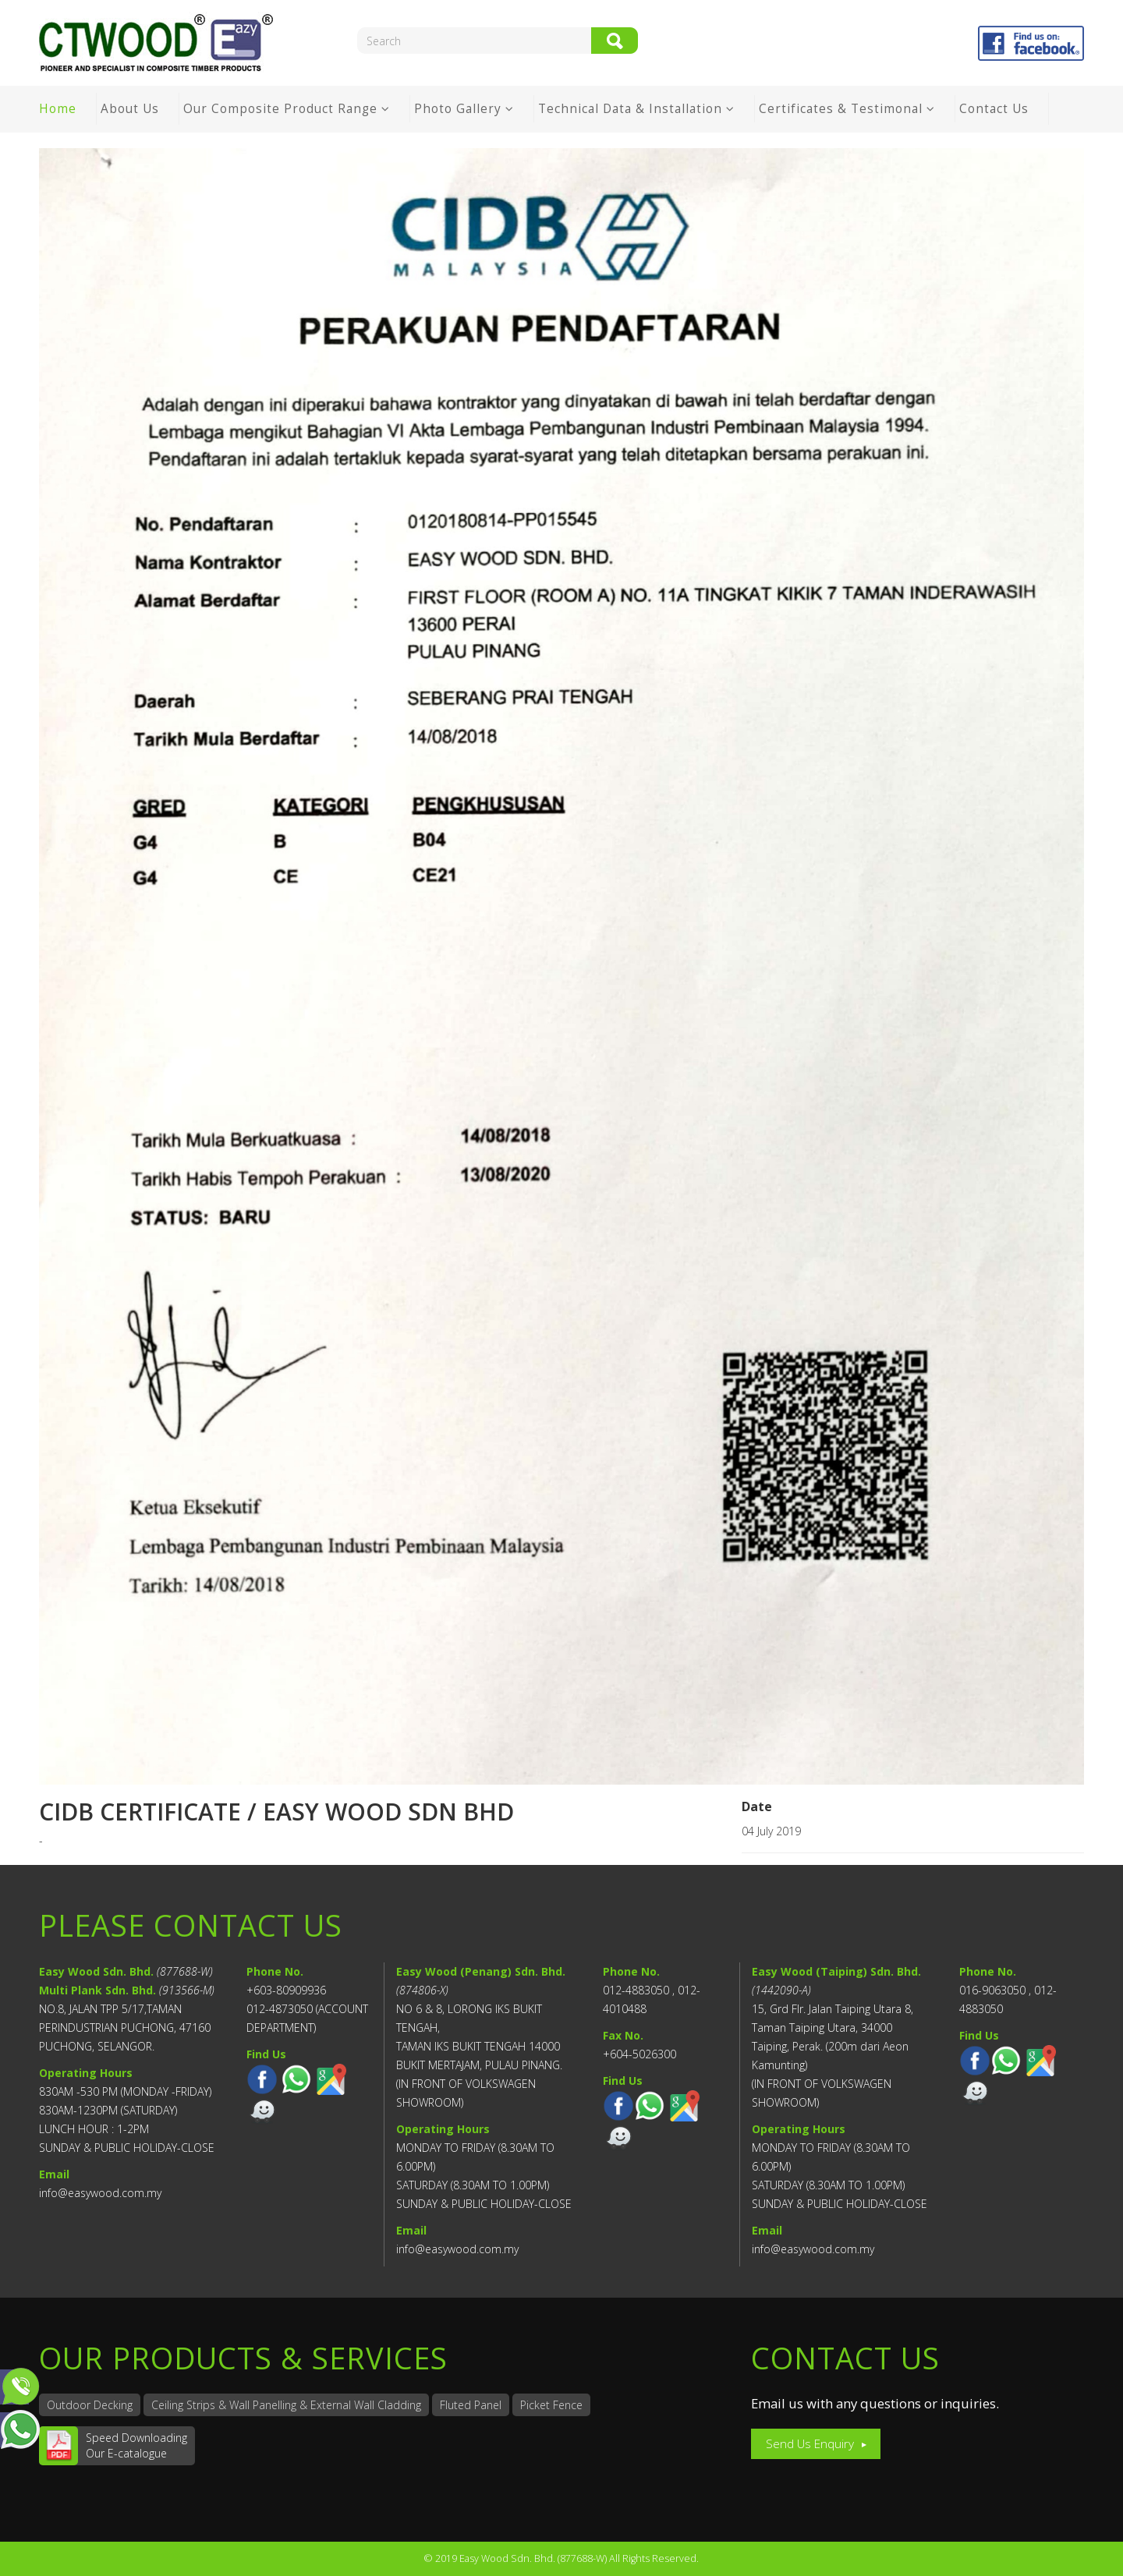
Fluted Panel (470, 2404)
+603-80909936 (286, 1990)
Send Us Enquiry (810, 2444)
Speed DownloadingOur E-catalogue (136, 2445)
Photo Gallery (457, 109)
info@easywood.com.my (100, 2192)
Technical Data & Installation (632, 109)
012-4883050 (636, 1990)
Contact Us (994, 109)
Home (57, 109)
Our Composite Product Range (280, 109)
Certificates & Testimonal (841, 109)
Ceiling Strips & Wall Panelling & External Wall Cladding (286, 2404)
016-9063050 (992, 1990)
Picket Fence (551, 2404)
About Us (130, 109)
